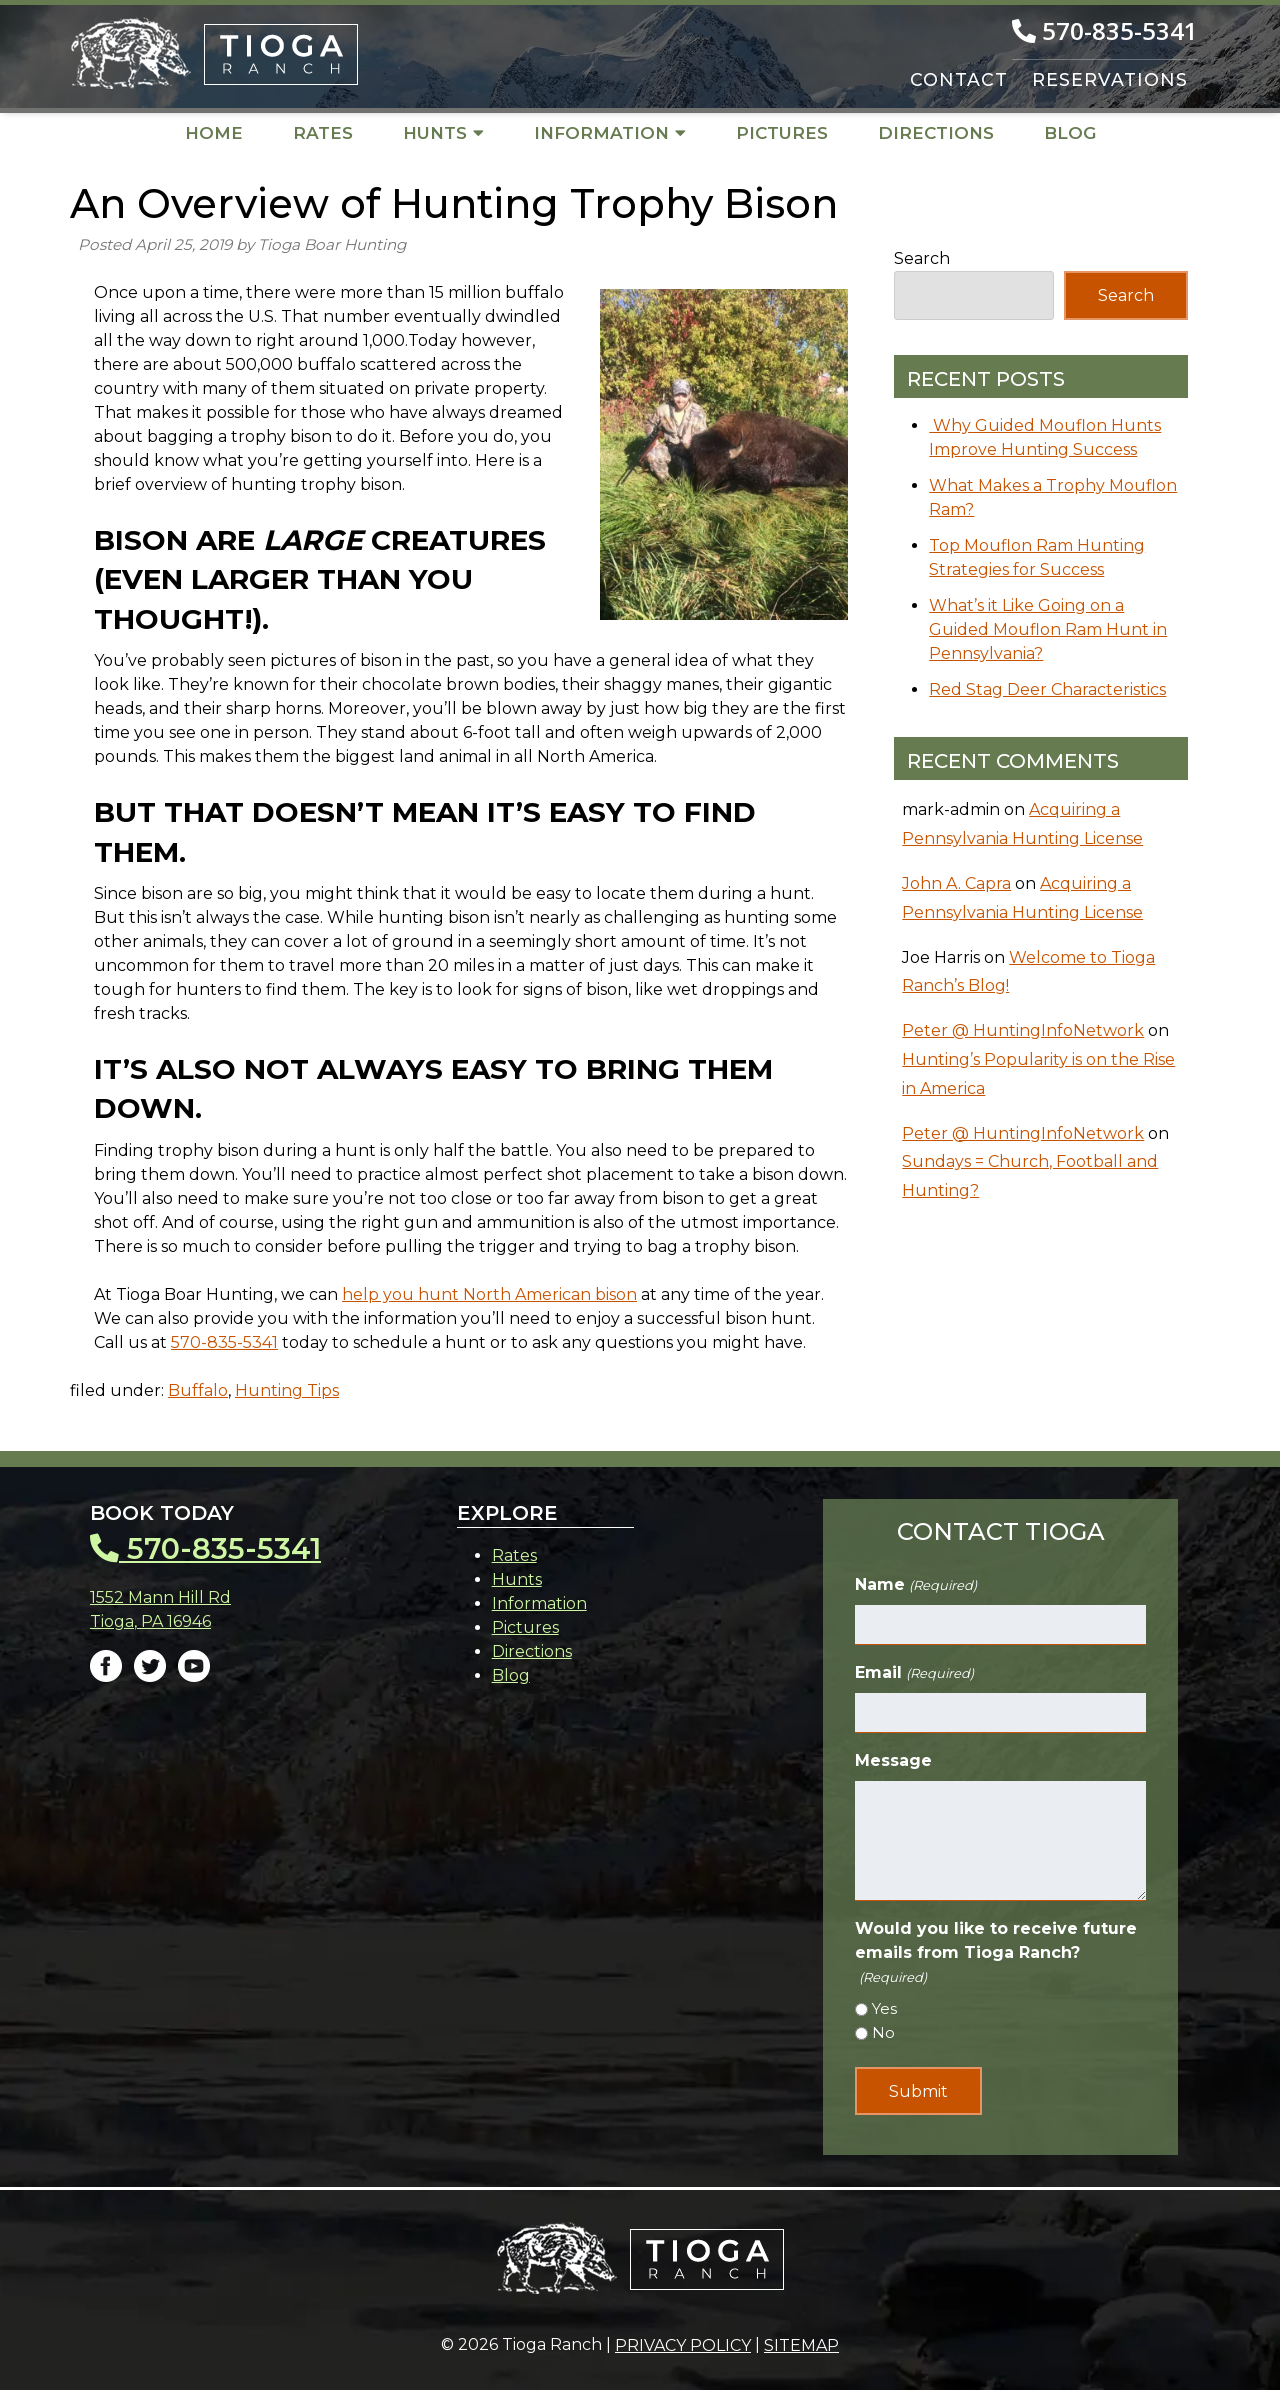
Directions (936, 133)
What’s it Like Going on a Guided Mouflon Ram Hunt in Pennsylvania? (1048, 629)
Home (214, 133)
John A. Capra (956, 883)
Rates (323, 133)
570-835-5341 (224, 1342)
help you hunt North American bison (489, 1294)
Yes (884, 2008)
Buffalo (198, 1390)
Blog (1070, 133)
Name (915, 1585)
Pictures (782, 133)
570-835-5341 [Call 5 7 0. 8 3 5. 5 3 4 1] (1105, 30)
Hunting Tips (287, 1390)
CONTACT (959, 79)
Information (610, 133)
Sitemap (801, 2345)
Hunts (443, 133)
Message (893, 1760)
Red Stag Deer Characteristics (1047, 689)
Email (914, 1673)
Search (922, 258)
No (883, 2032)
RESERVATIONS (1110, 79)
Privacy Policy (683, 2345)
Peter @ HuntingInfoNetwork (1023, 1030)
